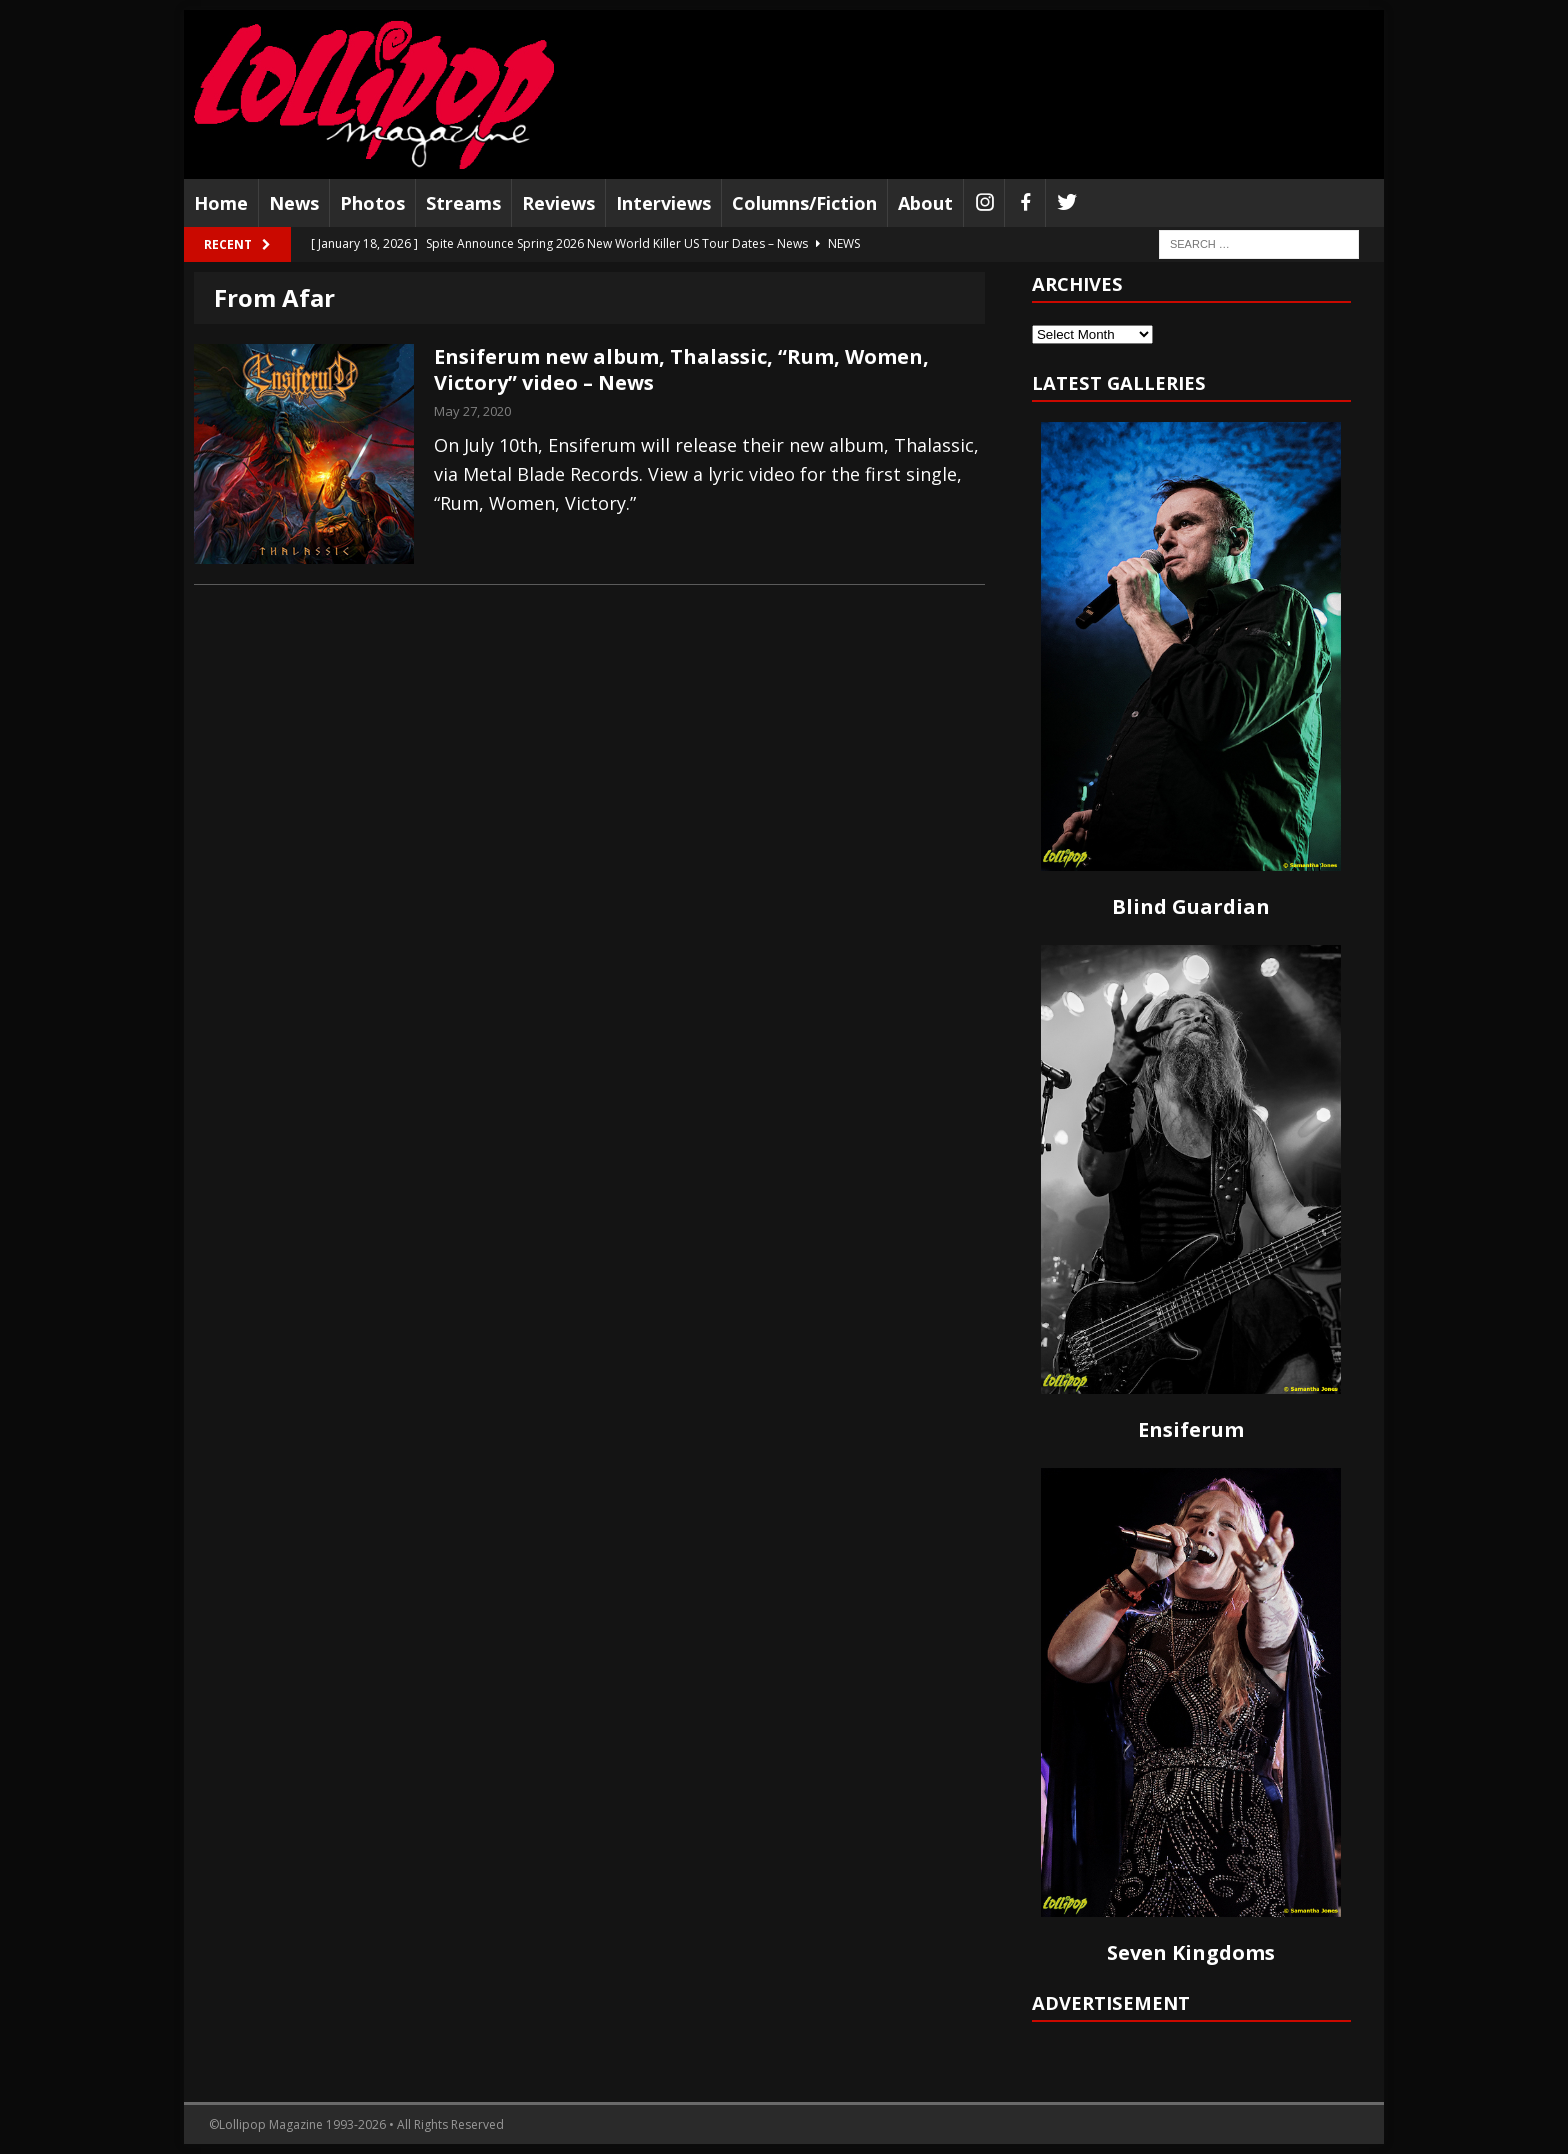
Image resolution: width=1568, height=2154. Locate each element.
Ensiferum (1191, 1429)
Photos (372, 203)
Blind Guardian (1191, 906)
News (294, 203)
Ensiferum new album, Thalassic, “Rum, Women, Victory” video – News (681, 369)
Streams (463, 203)
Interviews (663, 203)
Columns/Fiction (804, 203)
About (925, 203)
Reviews (558, 203)
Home (221, 203)
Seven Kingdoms (1191, 1952)
